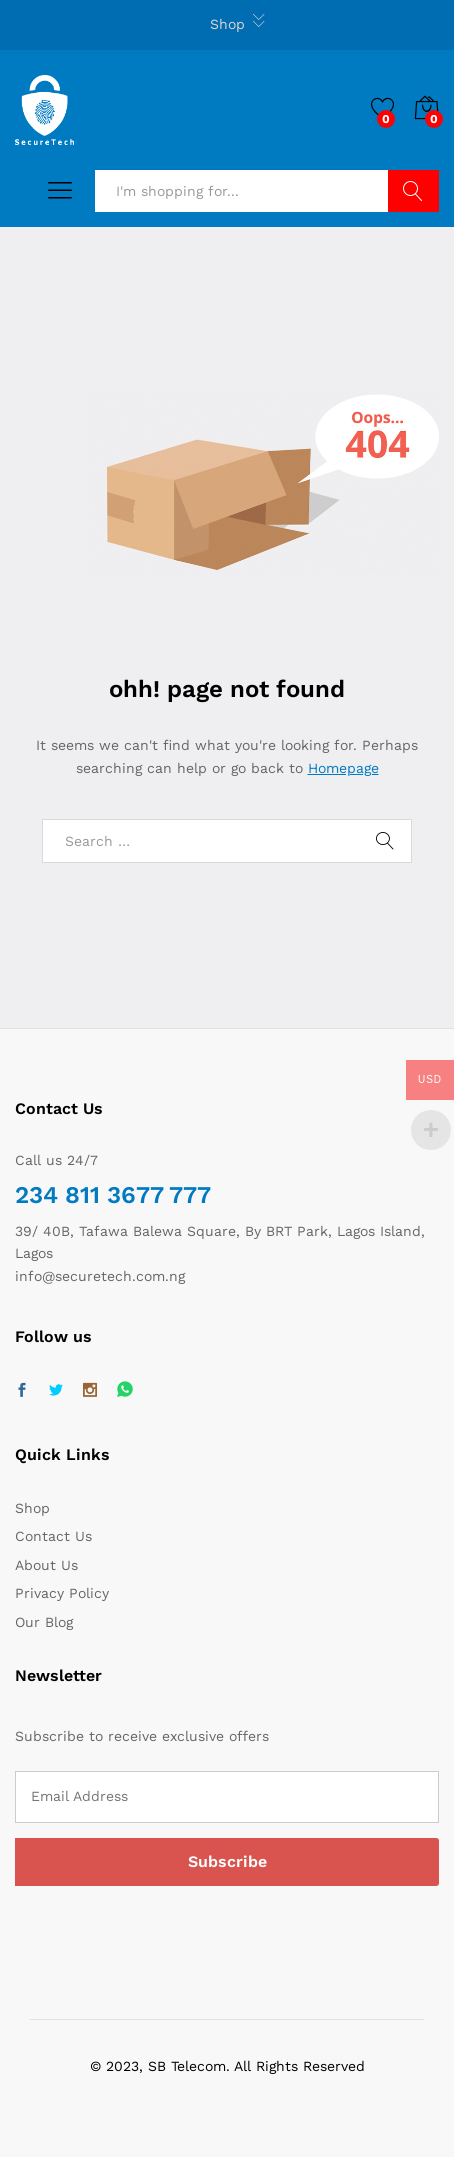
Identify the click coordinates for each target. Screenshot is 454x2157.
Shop (227, 24)
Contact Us (53, 1536)
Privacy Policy (62, 1593)
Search (413, 191)
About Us (46, 1565)
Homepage (343, 768)
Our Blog (44, 1622)
